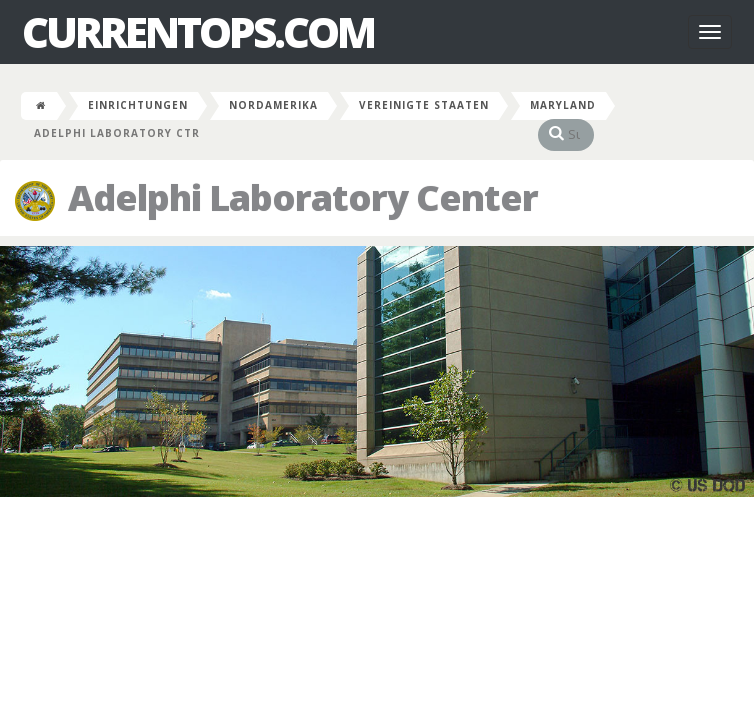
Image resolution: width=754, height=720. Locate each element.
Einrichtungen (138, 105)
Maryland (563, 105)
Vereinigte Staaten (424, 105)
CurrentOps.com (198, 32)
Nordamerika (273, 105)
